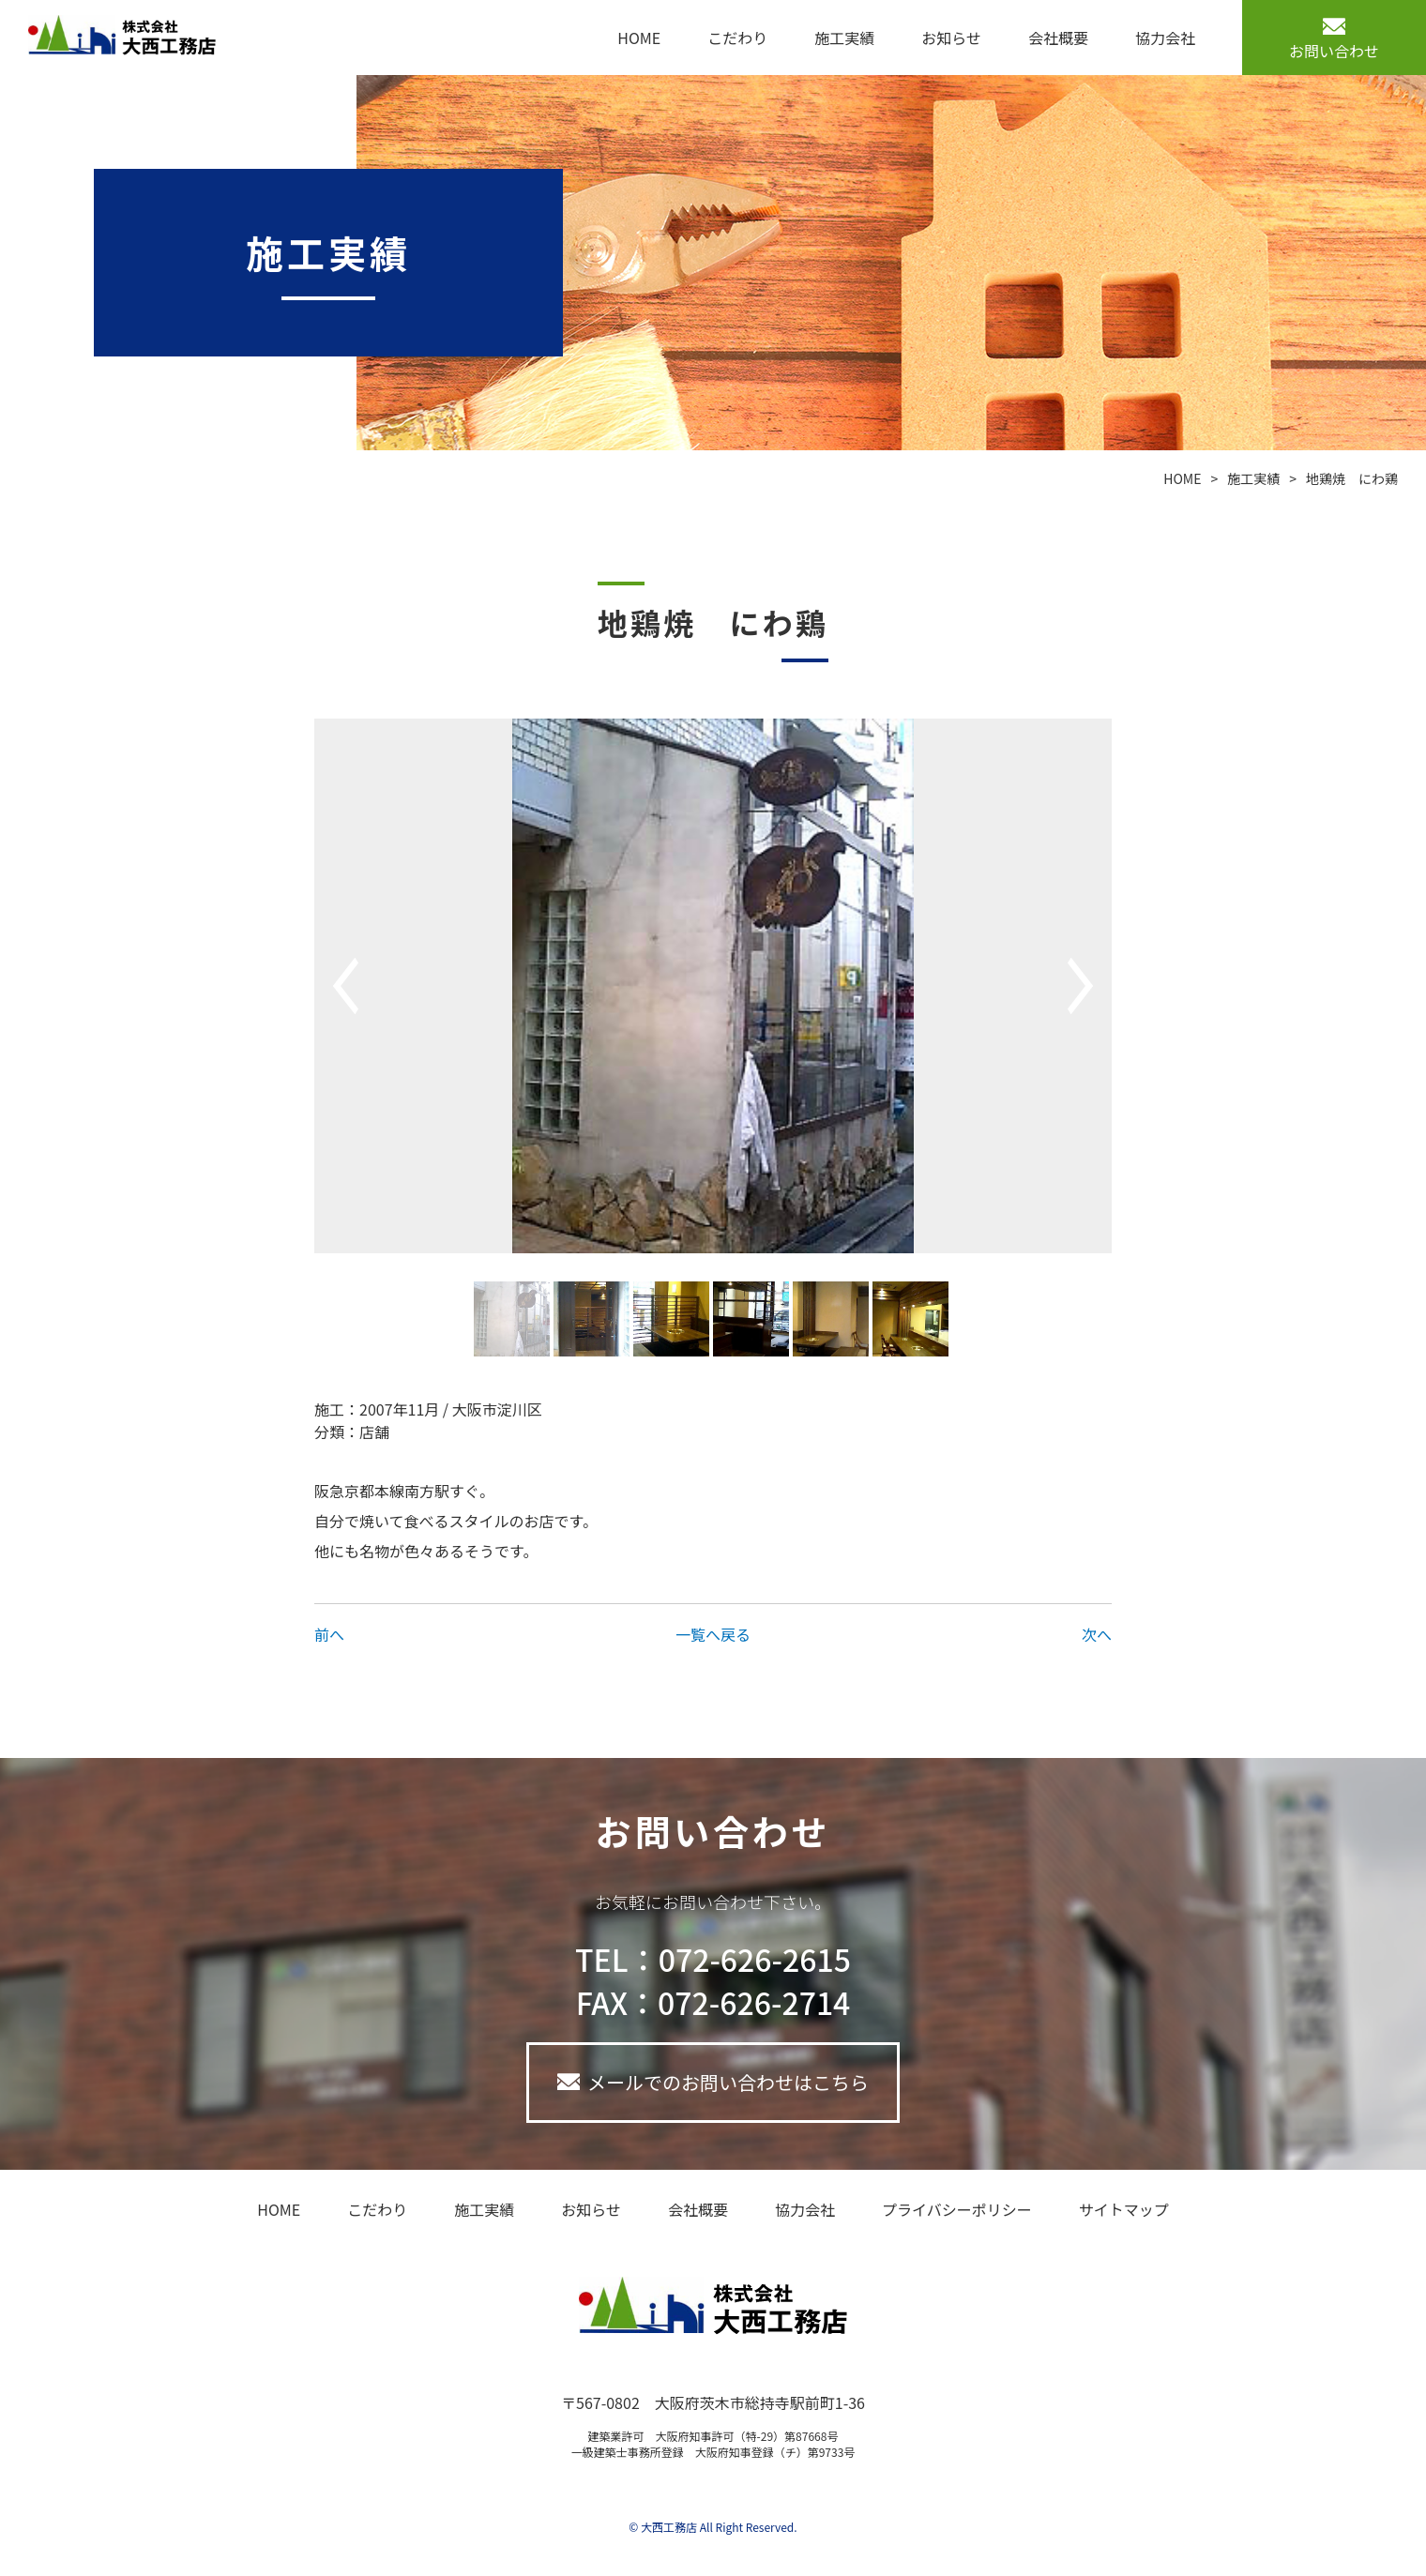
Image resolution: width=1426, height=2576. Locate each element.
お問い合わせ (1334, 50)
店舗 (374, 1431)
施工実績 (844, 37)
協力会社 (1165, 37)
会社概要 (1058, 37)
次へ (1097, 1634)
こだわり (737, 37)
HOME (638, 37)
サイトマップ (1124, 2209)
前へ (329, 1634)
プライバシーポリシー (957, 2209)
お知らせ (951, 37)
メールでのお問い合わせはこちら (728, 2082)
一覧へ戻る (713, 1634)
